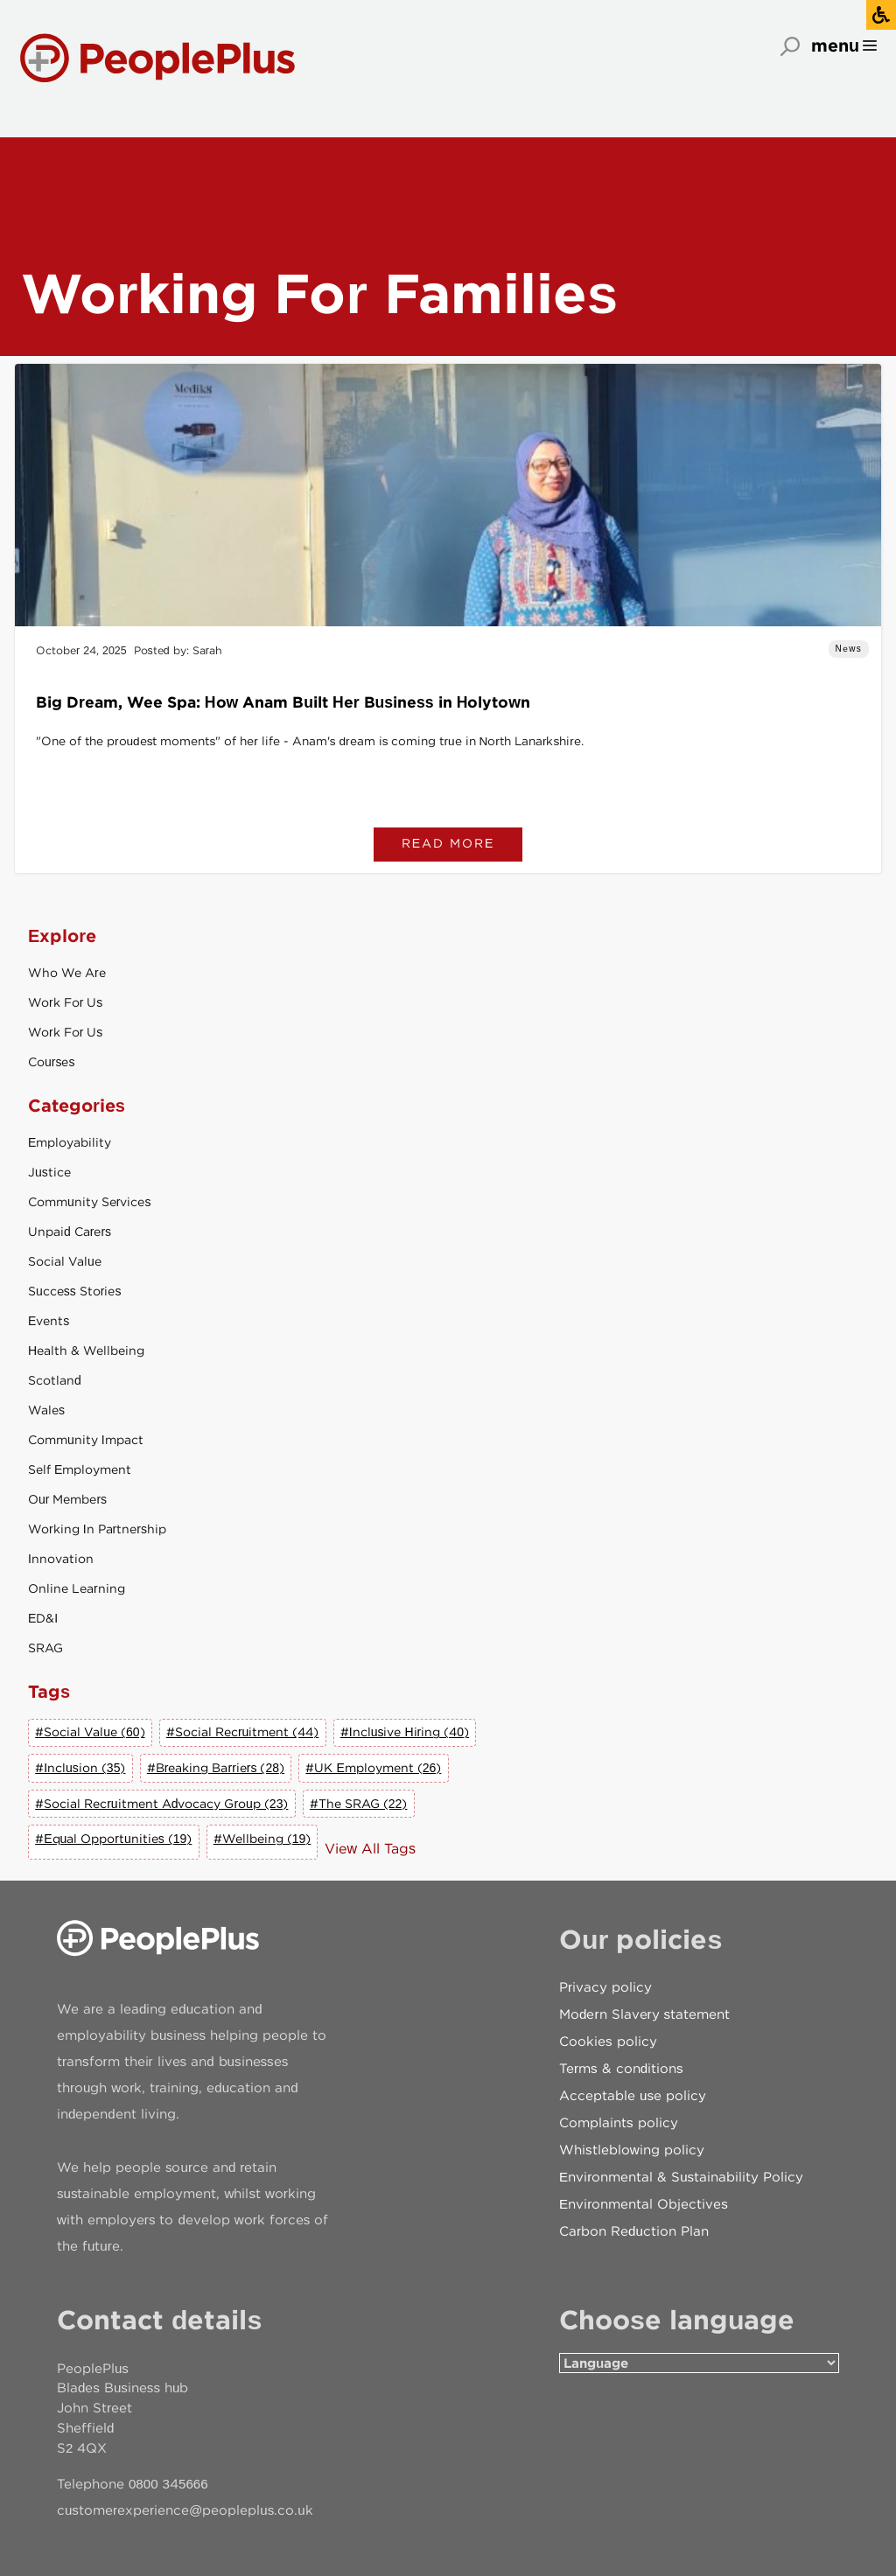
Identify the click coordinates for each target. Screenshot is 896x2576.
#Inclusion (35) (80, 1768)
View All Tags (370, 1848)
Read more (448, 843)
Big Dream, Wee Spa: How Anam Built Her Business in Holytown (283, 702)
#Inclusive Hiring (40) (404, 1732)
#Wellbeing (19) (263, 1839)
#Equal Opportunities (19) (113, 1839)
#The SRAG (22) (359, 1804)
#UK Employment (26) (373, 1768)
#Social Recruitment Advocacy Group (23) (161, 1804)
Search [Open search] (790, 46)
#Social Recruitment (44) (242, 1732)
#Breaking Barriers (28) (215, 1768)
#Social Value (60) (89, 1732)
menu (835, 45)
